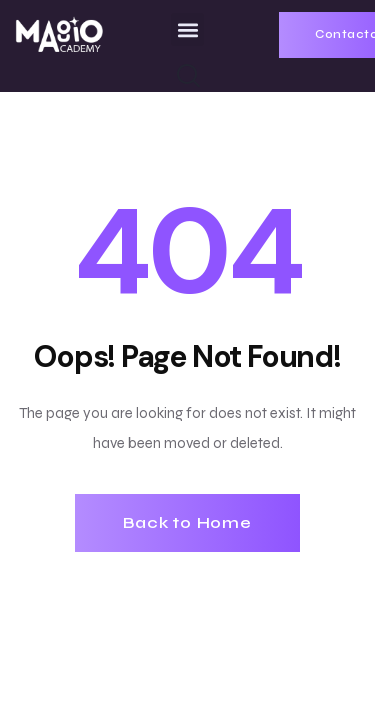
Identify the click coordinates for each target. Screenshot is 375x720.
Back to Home (187, 522)
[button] (187, 29)
